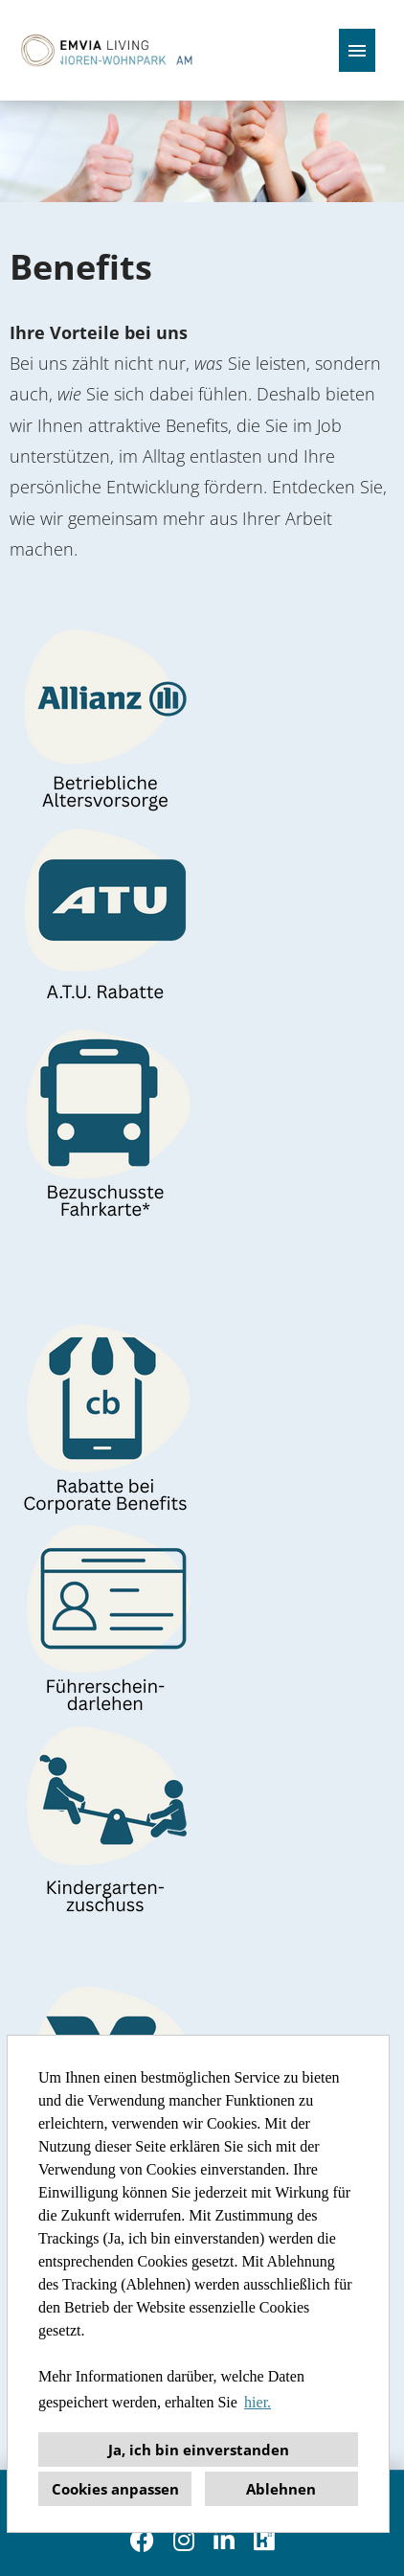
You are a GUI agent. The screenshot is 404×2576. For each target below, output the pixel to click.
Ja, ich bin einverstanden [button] (198, 2449)
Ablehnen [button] (281, 2488)
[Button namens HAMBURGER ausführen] (357, 50)
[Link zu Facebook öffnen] (142, 2540)
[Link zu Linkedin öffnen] (224, 2540)
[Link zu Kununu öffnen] (264, 2540)
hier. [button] (257, 2402)
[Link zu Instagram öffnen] (183, 2540)
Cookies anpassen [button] (115, 2488)
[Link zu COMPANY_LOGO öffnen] (103, 50)
